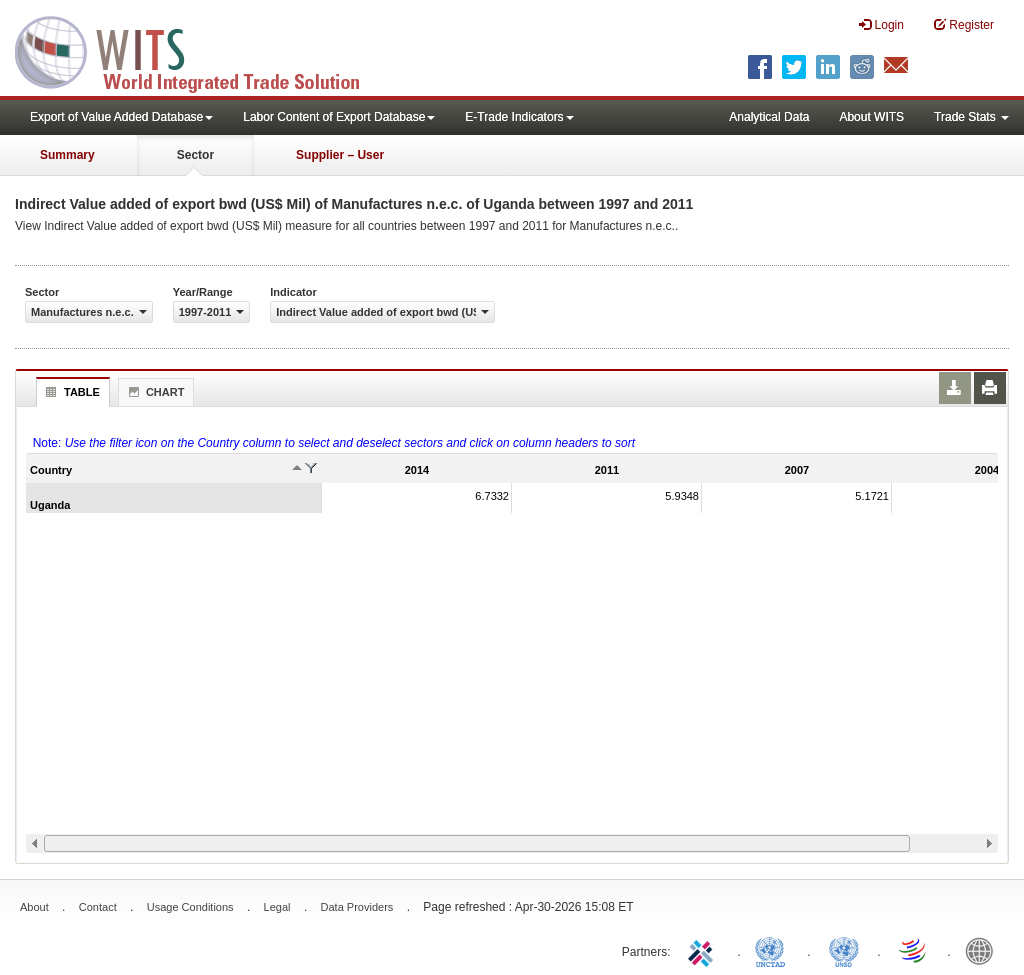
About (34, 907)
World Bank (984, 950)
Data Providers (357, 907)
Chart (154, 392)
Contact (98, 907)
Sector (195, 155)
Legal (277, 907)
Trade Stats (971, 117)
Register (964, 24)
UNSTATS (844, 950)
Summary (67, 155)
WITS (200, 50)
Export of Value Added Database (121, 117)
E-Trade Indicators (519, 117)
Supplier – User (340, 155)
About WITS (871, 117)
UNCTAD (774, 950)
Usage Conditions (190, 907)
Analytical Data (769, 117)
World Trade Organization (914, 950)
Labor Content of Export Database (339, 117)
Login (881, 24)
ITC (704, 950)
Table (70, 392)
